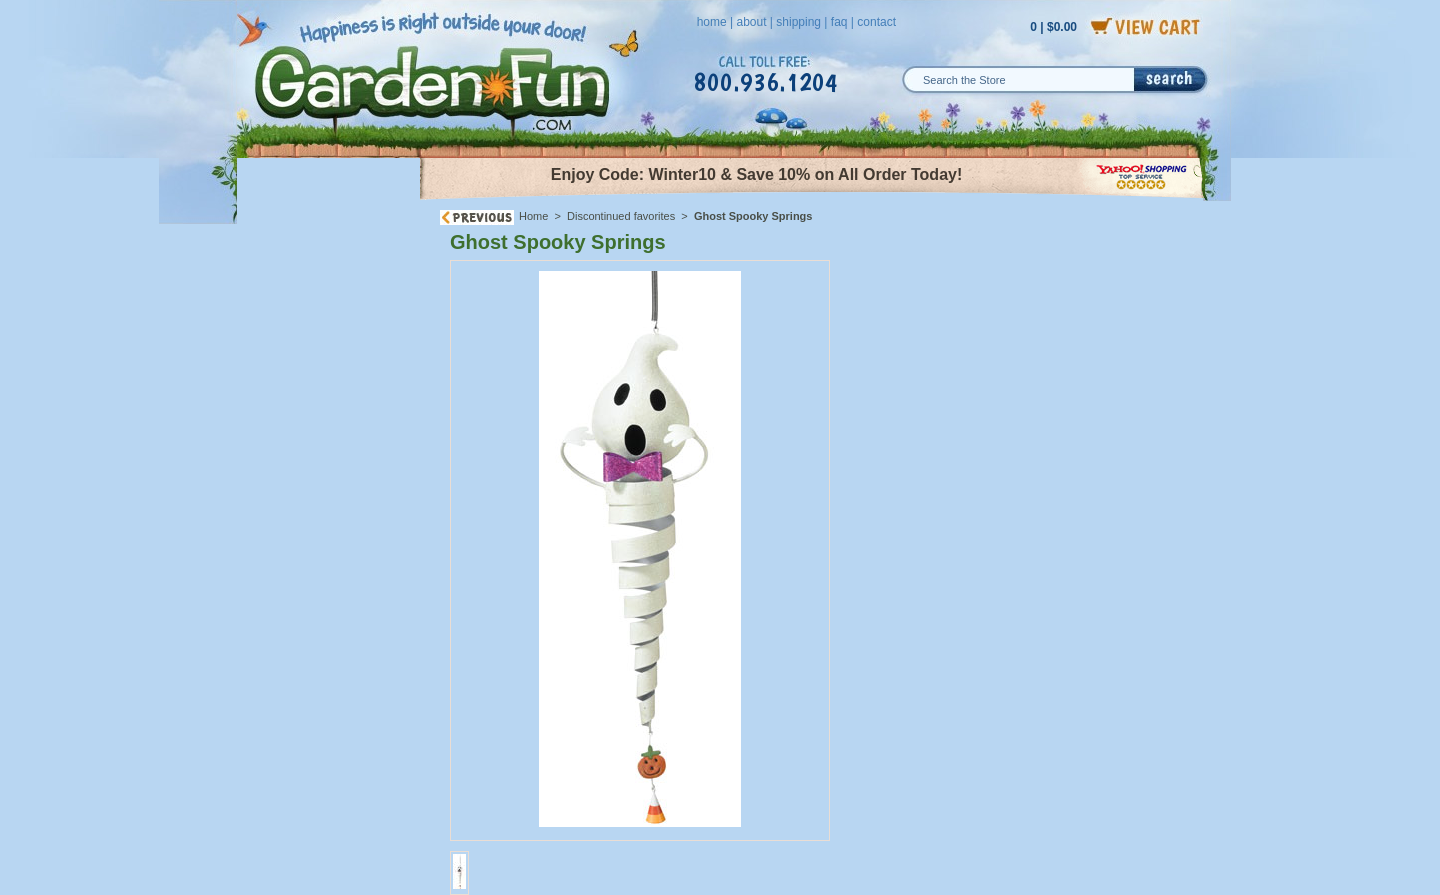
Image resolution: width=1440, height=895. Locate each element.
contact (876, 22)
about (751, 22)
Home (533, 216)
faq (839, 22)
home (712, 22)
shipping (798, 22)
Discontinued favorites (621, 216)
